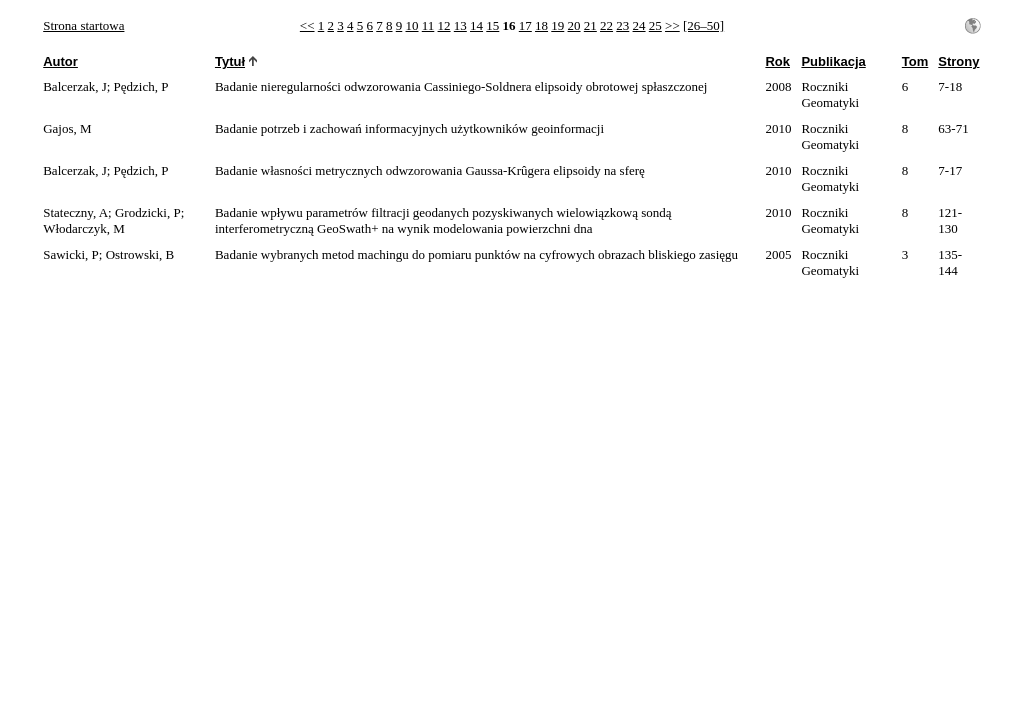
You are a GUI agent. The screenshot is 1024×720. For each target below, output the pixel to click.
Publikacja (833, 61)
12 (444, 25)
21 (590, 25)
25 (655, 25)
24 (639, 25)
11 (428, 25)
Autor (60, 61)
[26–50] (703, 25)
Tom (915, 61)
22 (606, 25)
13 (460, 25)
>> (672, 25)
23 (622, 25)
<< (307, 25)
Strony (958, 61)
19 (557, 25)
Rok (777, 61)
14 (476, 25)
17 (525, 25)
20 (574, 25)
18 (541, 25)
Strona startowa (83, 25)
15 (492, 25)
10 (412, 25)
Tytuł (230, 61)
